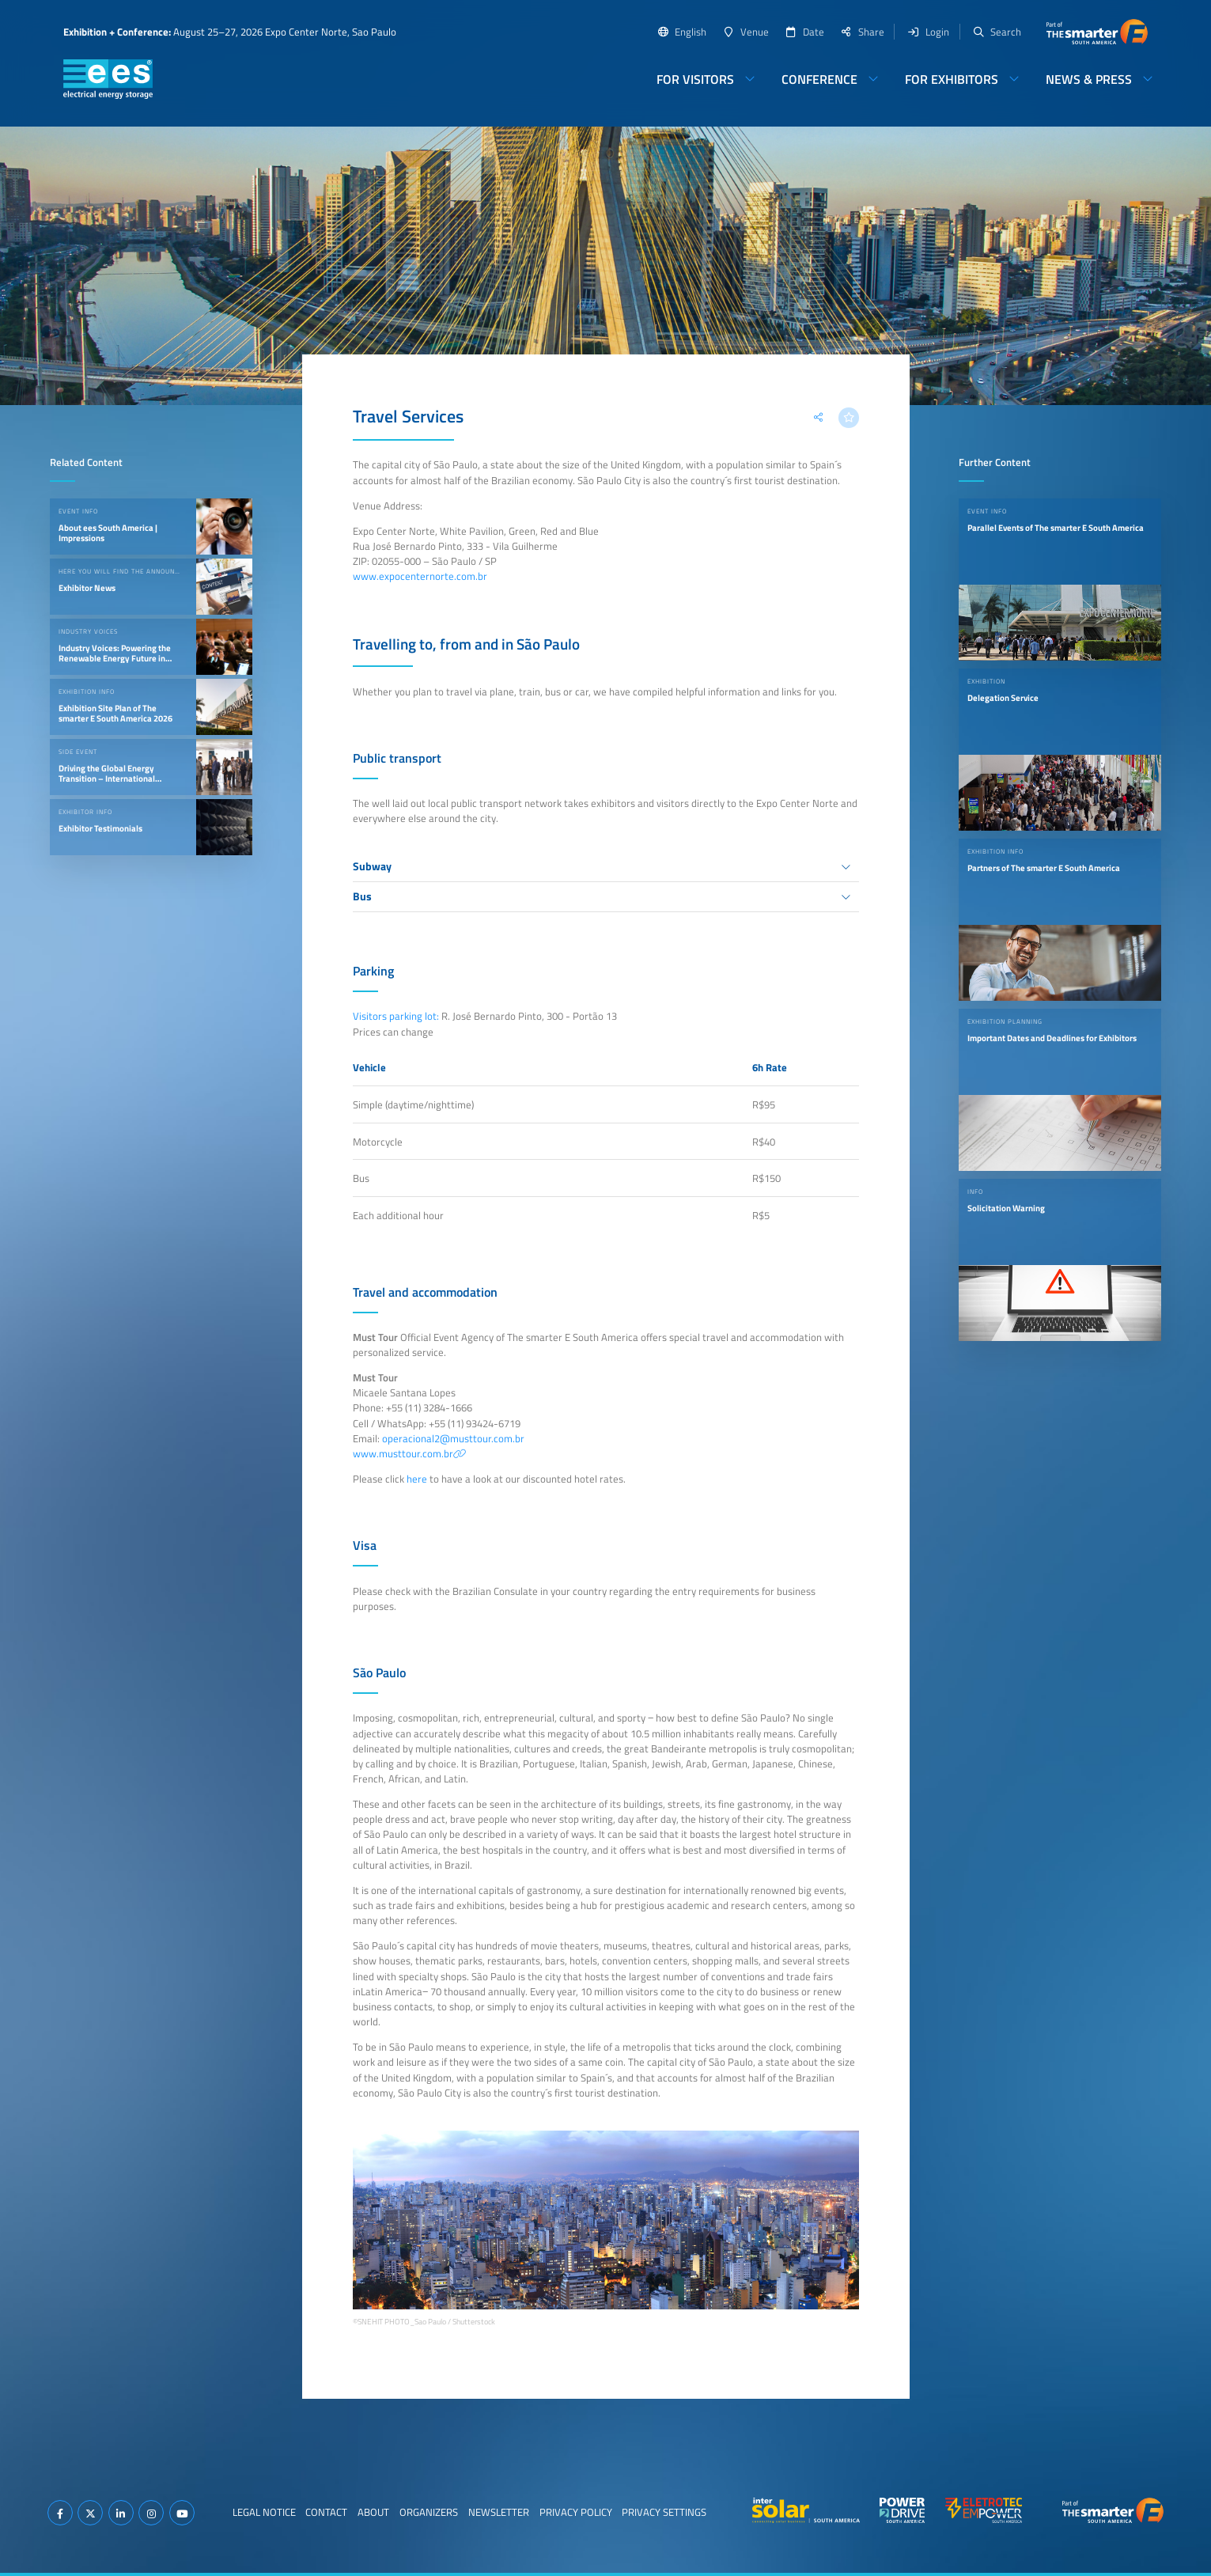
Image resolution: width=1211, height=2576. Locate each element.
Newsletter (498, 2512)
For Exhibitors (951, 79)
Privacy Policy (575, 2512)
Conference (819, 79)
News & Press (1089, 79)
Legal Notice (264, 2512)
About (373, 2512)
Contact (326, 2512)
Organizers (428, 2512)
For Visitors (695, 79)
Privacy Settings (664, 2512)
